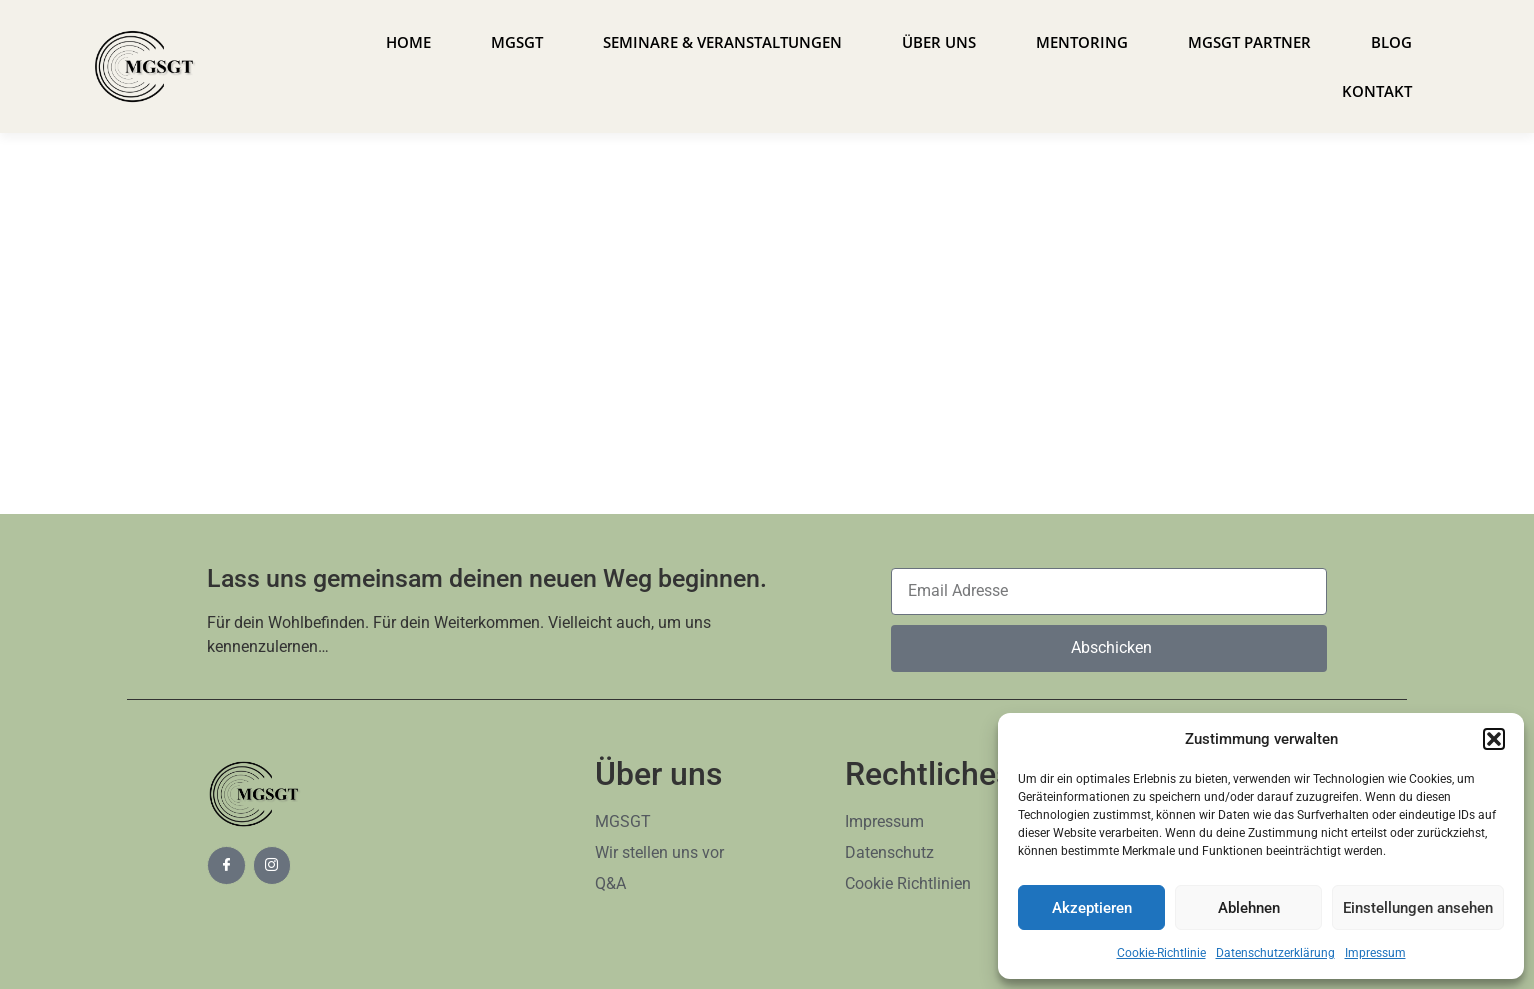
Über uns (939, 42)
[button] (1494, 739)
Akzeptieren (1092, 908)
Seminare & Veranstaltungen (722, 42)
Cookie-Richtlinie (1161, 953)
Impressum (1375, 953)
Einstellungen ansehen (1418, 908)
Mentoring (1082, 42)
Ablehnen (1249, 908)
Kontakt (1377, 91)
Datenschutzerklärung (1275, 953)
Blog (1391, 42)
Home (408, 42)
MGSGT (517, 42)
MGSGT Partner (1249, 42)
